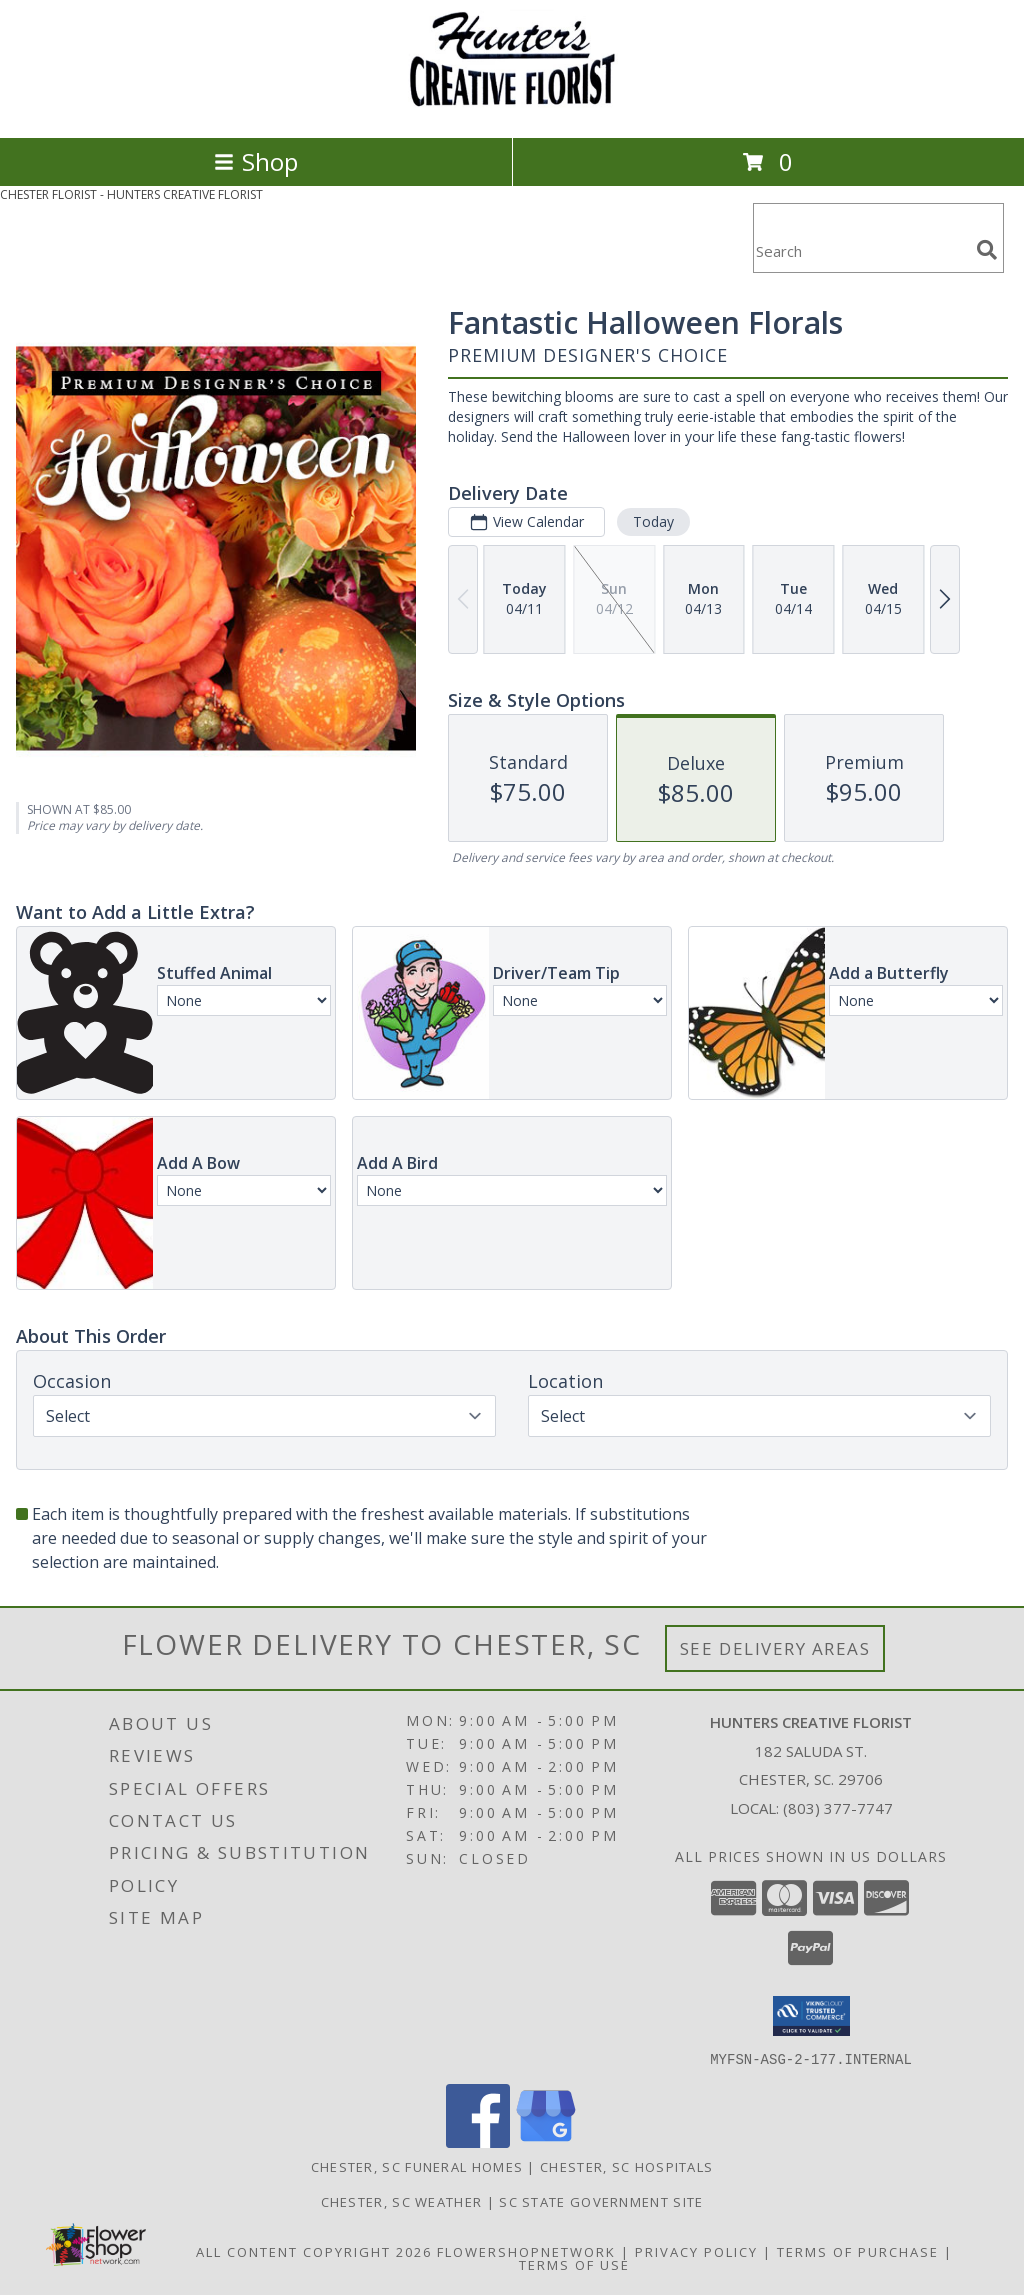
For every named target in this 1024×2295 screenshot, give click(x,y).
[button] (811, 2016)
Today (653, 521)
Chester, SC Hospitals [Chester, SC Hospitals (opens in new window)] (626, 2166)
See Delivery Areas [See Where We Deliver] (775, 1648)
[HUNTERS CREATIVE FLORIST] (512, 108)
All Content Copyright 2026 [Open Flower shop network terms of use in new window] (314, 2251)
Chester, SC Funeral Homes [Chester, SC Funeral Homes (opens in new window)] (417, 2166)
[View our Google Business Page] (546, 2141)
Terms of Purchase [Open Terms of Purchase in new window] (858, 2251)
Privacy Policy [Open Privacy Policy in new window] (696, 2251)
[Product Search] (861, 250)
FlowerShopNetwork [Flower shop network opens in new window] (526, 2251)
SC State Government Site (601, 2201)
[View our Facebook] (478, 2141)
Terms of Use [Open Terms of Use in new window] (574, 2264)
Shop (256, 161)
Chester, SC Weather (402, 2201)
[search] (987, 250)
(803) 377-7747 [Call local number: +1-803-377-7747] (838, 1808)
